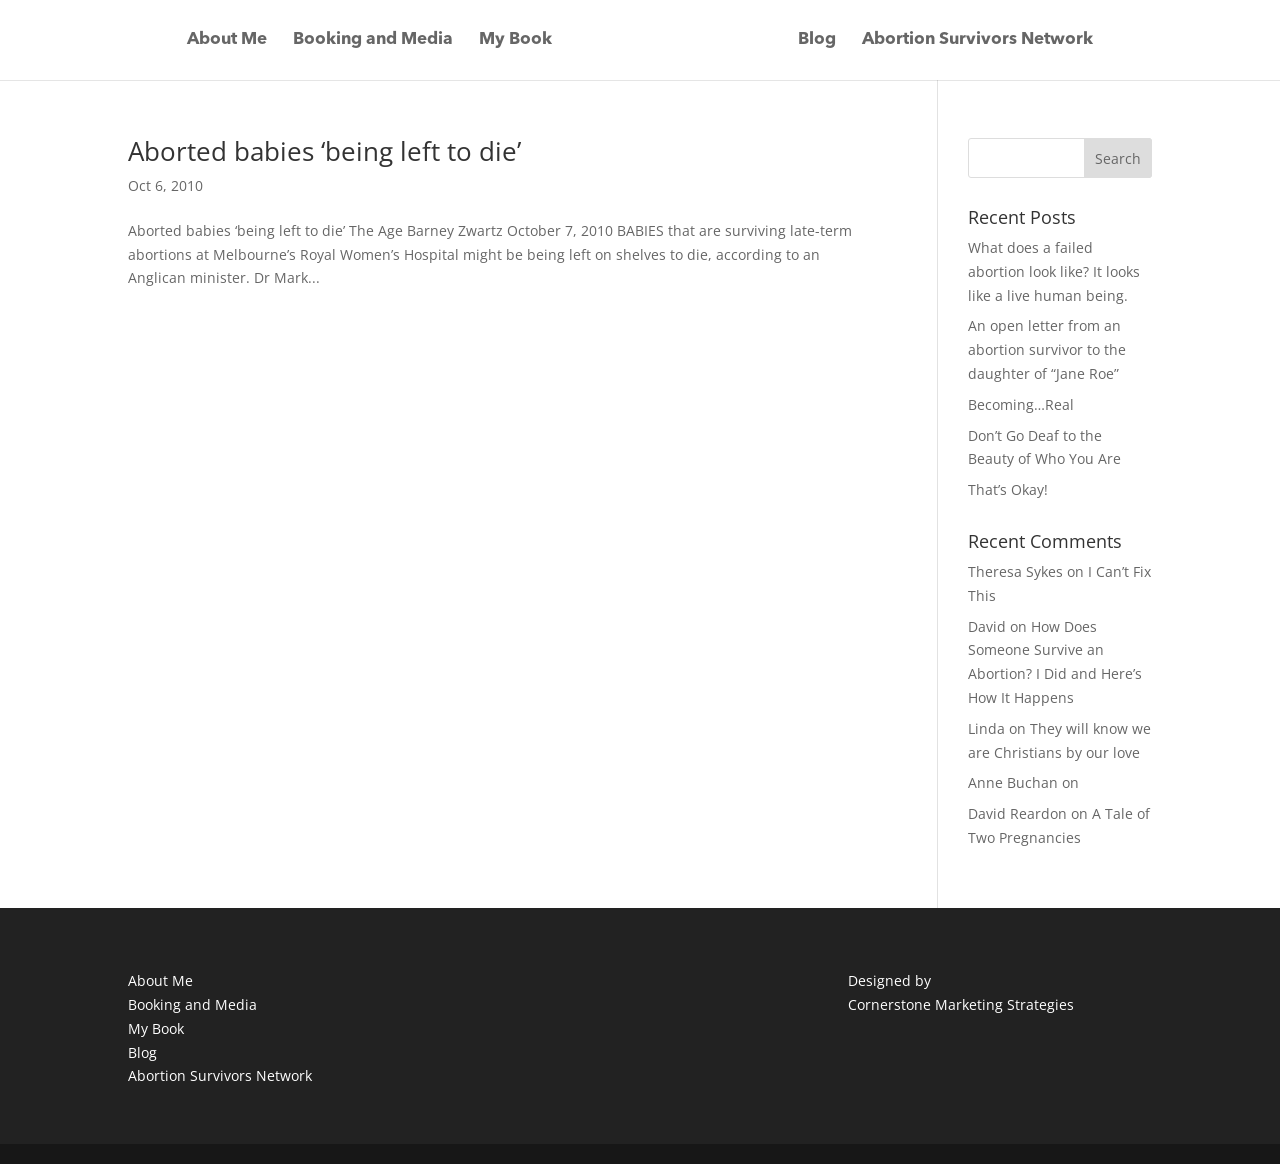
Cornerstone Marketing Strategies (961, 1004)
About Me (227, 40)
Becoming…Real (1021, 404)
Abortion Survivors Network (977, 40)
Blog (817, 40)
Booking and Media (373, 40)
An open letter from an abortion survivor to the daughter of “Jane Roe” (1047, 349)
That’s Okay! (1008, 489)
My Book (515, 40)
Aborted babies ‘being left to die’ (324, 151)
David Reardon (1017, 813)
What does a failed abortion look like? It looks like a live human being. (1054, 271)
